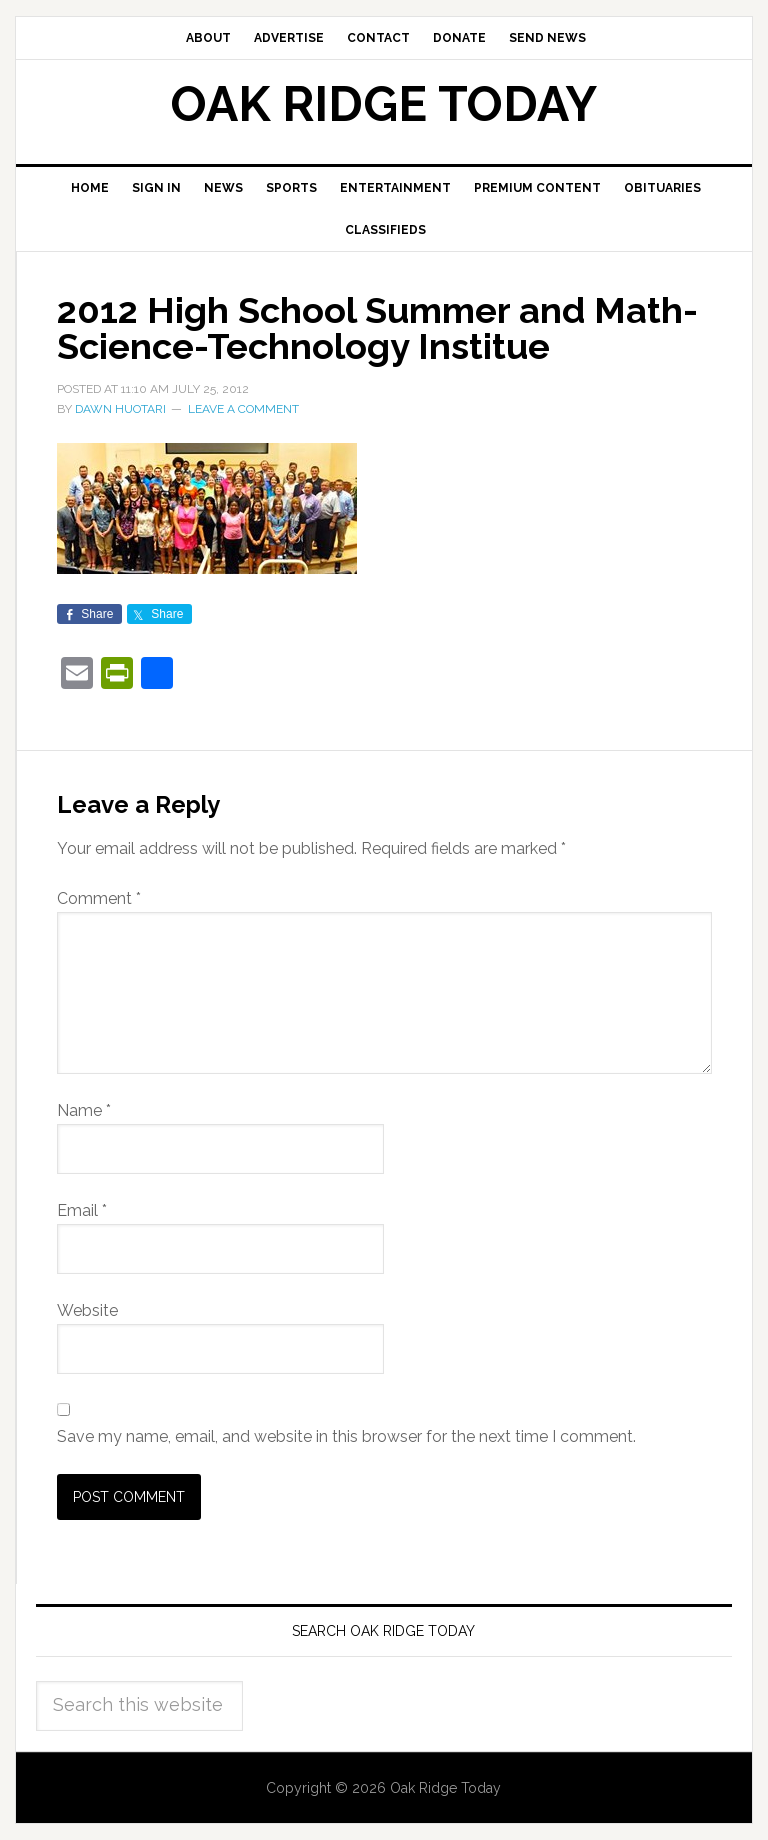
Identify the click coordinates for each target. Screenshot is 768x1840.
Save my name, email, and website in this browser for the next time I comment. (346, 1436)
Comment (99, 898)
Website (87, 1310)
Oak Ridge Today (384, 104)
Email (82, 1210)
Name (84, 1110)
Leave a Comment (243, 409)
